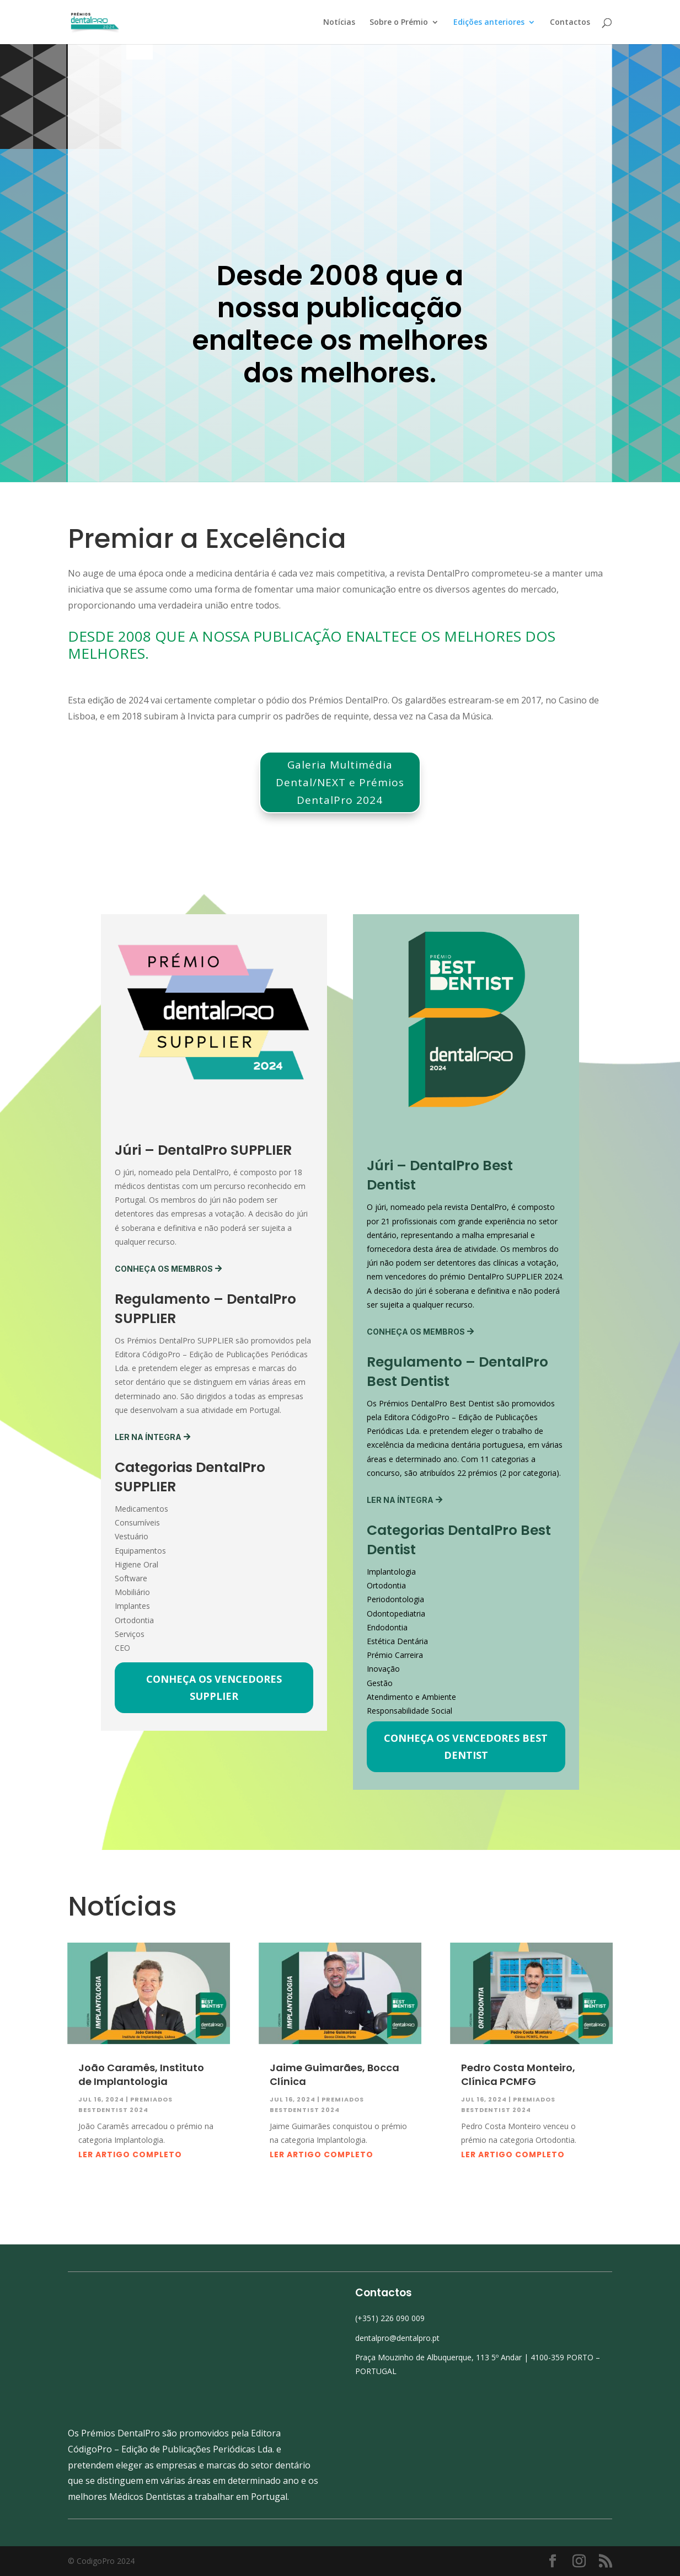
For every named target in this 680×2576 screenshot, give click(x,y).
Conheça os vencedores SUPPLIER (214, 1731)
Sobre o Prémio (399, 22)
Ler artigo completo (130, 2198)
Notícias (339, 22)
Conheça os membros (164, 1313)
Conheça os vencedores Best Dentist (466, 1790)
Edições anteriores (488, 22)
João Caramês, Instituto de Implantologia (141, 2118)
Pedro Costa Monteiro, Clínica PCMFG (518, 2118)
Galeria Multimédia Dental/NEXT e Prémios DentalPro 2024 (340, 827)
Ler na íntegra (148, 1481)
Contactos (570, 22)
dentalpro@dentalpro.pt (397, 2382)
